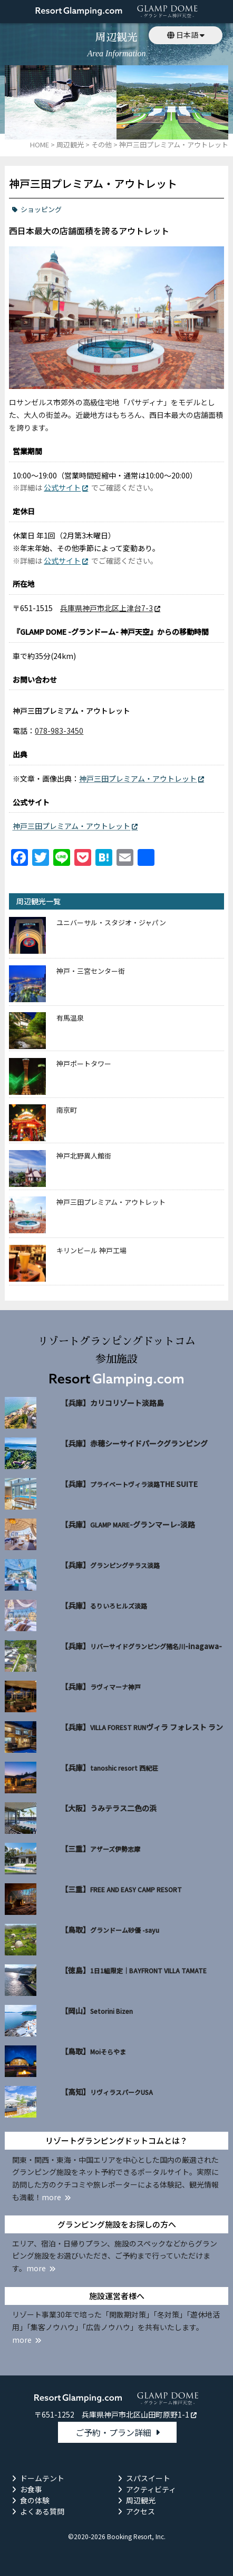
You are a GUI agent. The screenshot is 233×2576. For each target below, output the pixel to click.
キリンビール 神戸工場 (91, 1250)
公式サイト (62, 487)
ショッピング (41, 209)
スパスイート (148, 2478)
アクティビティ (151, 2489)
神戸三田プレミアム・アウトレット (138, 778)
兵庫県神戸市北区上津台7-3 (106, 608)
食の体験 (35, 2500)
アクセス (140, 2511)
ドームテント (42, 2478)
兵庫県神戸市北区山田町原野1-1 (135, 2414)
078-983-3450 (59, 730)
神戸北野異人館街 (83, 1156)
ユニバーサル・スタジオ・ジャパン (111, 922)
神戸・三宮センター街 (90, 971)
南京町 (66, 1110)
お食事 (31, 2489)
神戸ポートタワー (83, 1064)
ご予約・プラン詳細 (113, 2432)
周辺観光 (141, 2500)
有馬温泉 (70, 1018)
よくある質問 (42, 2511)
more (51, 2197)
